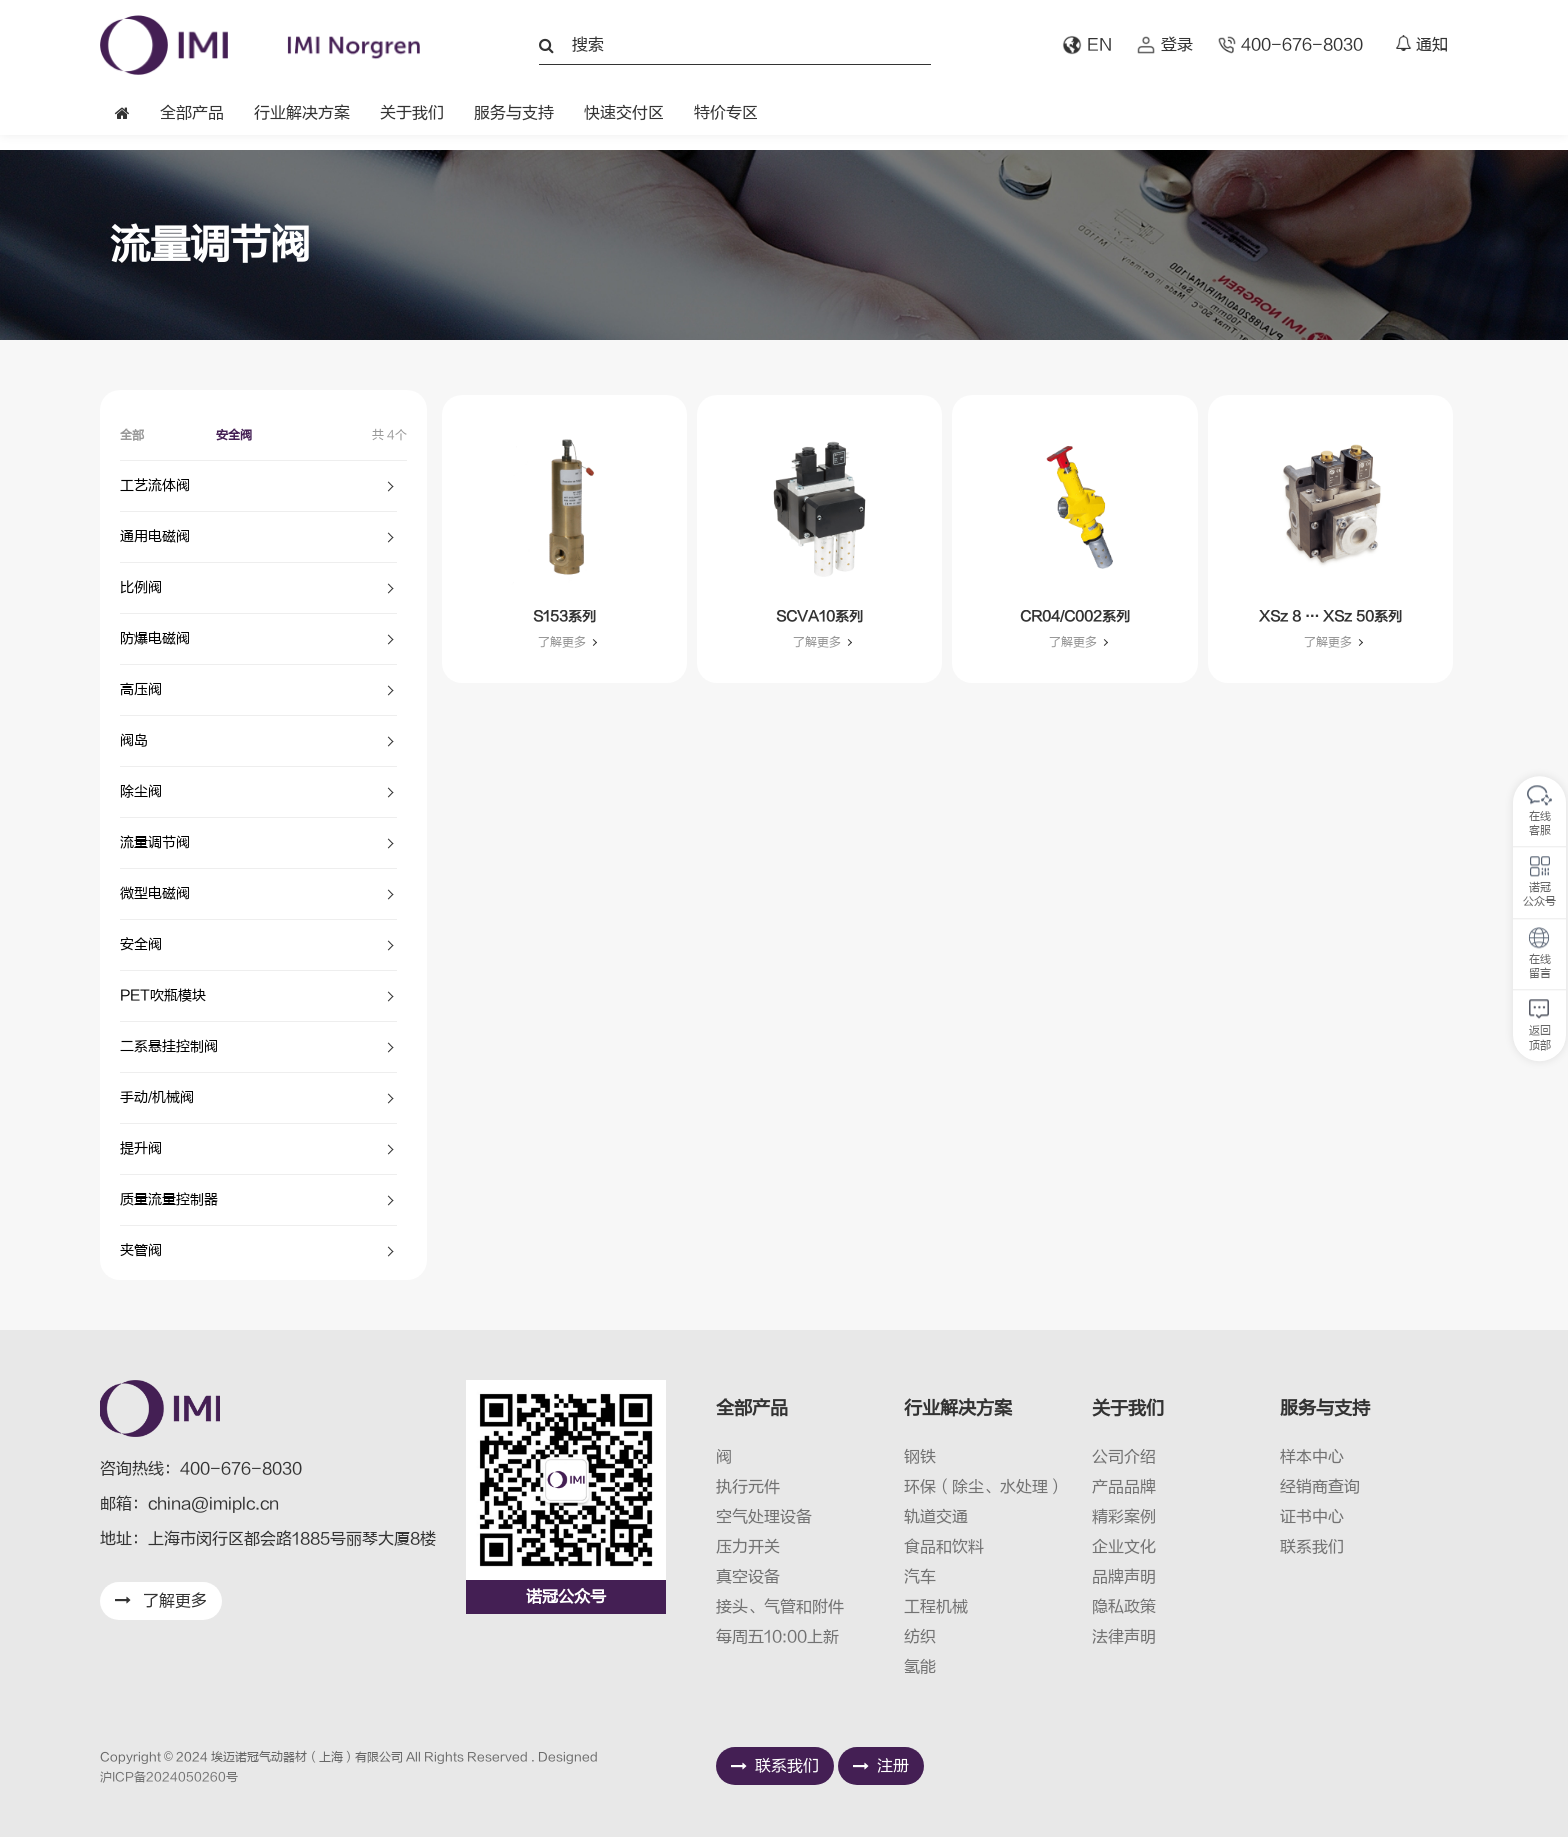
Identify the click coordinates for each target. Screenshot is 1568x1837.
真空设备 (748, 1577)
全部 (132, 435)
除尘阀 (141, 791)
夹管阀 (141, 1250)
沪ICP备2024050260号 (169, 1777)
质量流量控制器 (169, 1199)
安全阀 (234, 435)
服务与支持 (514, 113)
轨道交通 (936, 1517)
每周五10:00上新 (777, 1637)
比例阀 (141, 587)
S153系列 (564, 616)
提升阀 (141, 1148)
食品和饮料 (944, 1547)
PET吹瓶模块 (163, 995)
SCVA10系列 (819, 616)
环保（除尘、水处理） (984, 1487)
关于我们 (412, 113)
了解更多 (562, 642)
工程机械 (936, 1607)
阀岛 (134, 740)
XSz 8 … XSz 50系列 (1330, 616)
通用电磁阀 (155, 536)
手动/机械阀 (157, 1097)
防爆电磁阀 (155, 638)
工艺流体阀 (155, 485)
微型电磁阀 (155, 893)
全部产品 (192, 113)
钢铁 (920, 1457)
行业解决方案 (302, 113)
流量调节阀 (155, 842)
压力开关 (748, 1547)
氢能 (920, 1667)
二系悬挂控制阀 (169, 1046)
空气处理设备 (764, 1517)
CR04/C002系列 (1075, 616)
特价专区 (726, 113)
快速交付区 (624, 113)
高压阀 (141, 689)
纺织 (920, 1637)
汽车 (920, 1577)
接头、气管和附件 (780, 1607)
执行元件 (748, 1487)
